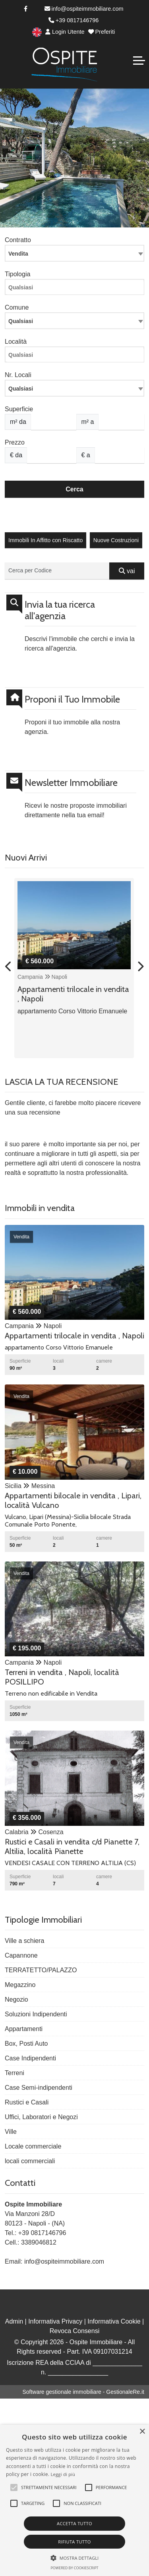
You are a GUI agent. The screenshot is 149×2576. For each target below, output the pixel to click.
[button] (14, 2487)
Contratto (18, 240)
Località (16, 341)
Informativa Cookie (113, 2321)
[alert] (74, 2500)
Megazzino (20, 1984)
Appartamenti (24, 2028)
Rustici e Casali (26, 2102)
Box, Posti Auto (26, 2043)
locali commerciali (30, 2161)
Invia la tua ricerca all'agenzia (60, 610)
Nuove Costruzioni (116, 540)
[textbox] (74, 321)
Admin (14, 2321)
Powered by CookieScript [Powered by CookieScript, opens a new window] (74, 2567)
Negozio (16, 1999)
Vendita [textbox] (18, 253)
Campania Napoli (42, 977)
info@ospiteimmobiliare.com (84, 9)
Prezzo (15, 442)
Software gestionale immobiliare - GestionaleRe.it (83, 2392)
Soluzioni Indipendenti (36, 2014)
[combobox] (74, 253)
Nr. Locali (18, 375)
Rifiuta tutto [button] (74, 2542)
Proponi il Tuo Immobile (72, 699)
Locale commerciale (33, 2146)
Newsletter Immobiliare (71, 782)
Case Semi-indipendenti (38, 2087)
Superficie (19, 409)
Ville (11, 2131)
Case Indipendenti (30, 2058)
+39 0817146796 (73, 20)
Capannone (21, 1955)
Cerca (74, 489)
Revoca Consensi (74, 2331)
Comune (17, 307)
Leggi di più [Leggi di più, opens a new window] (63, 2474)
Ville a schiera (24, 1940)
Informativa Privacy (55, 2321)
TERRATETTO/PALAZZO (41, 1970)
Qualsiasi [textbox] (20, 388)
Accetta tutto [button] (74, 2523)
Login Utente (65, 32)
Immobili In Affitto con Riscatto (45, 540)
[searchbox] (76, 289)
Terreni (14, 2073)
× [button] (142, 2432)
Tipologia (17, 274)
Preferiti (101, 32)
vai (127, 571)
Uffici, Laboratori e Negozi (41, 2117)
